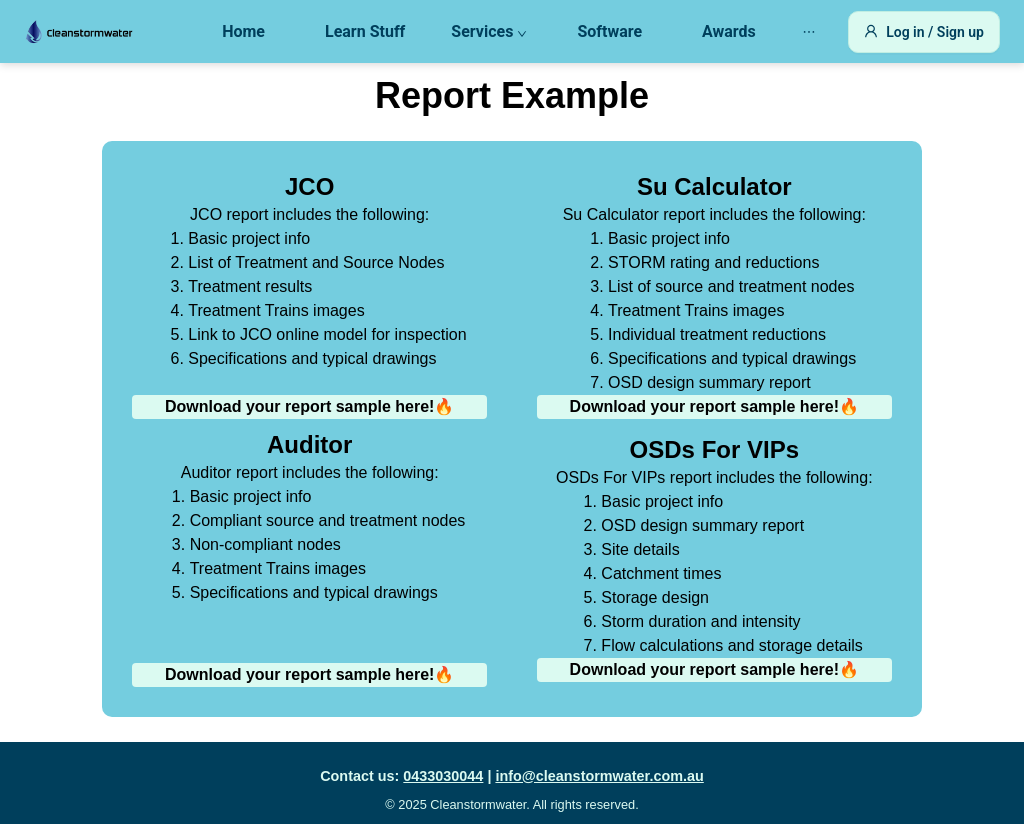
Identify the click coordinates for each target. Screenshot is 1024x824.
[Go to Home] (105, 31)
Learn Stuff (365, 31)
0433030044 (443, 776)
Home (243, 31)
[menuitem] (243, 32)
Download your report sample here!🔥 (309, 406)
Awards (729, 31)
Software (609, 31)
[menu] (512, 31)
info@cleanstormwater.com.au (599, 776)
